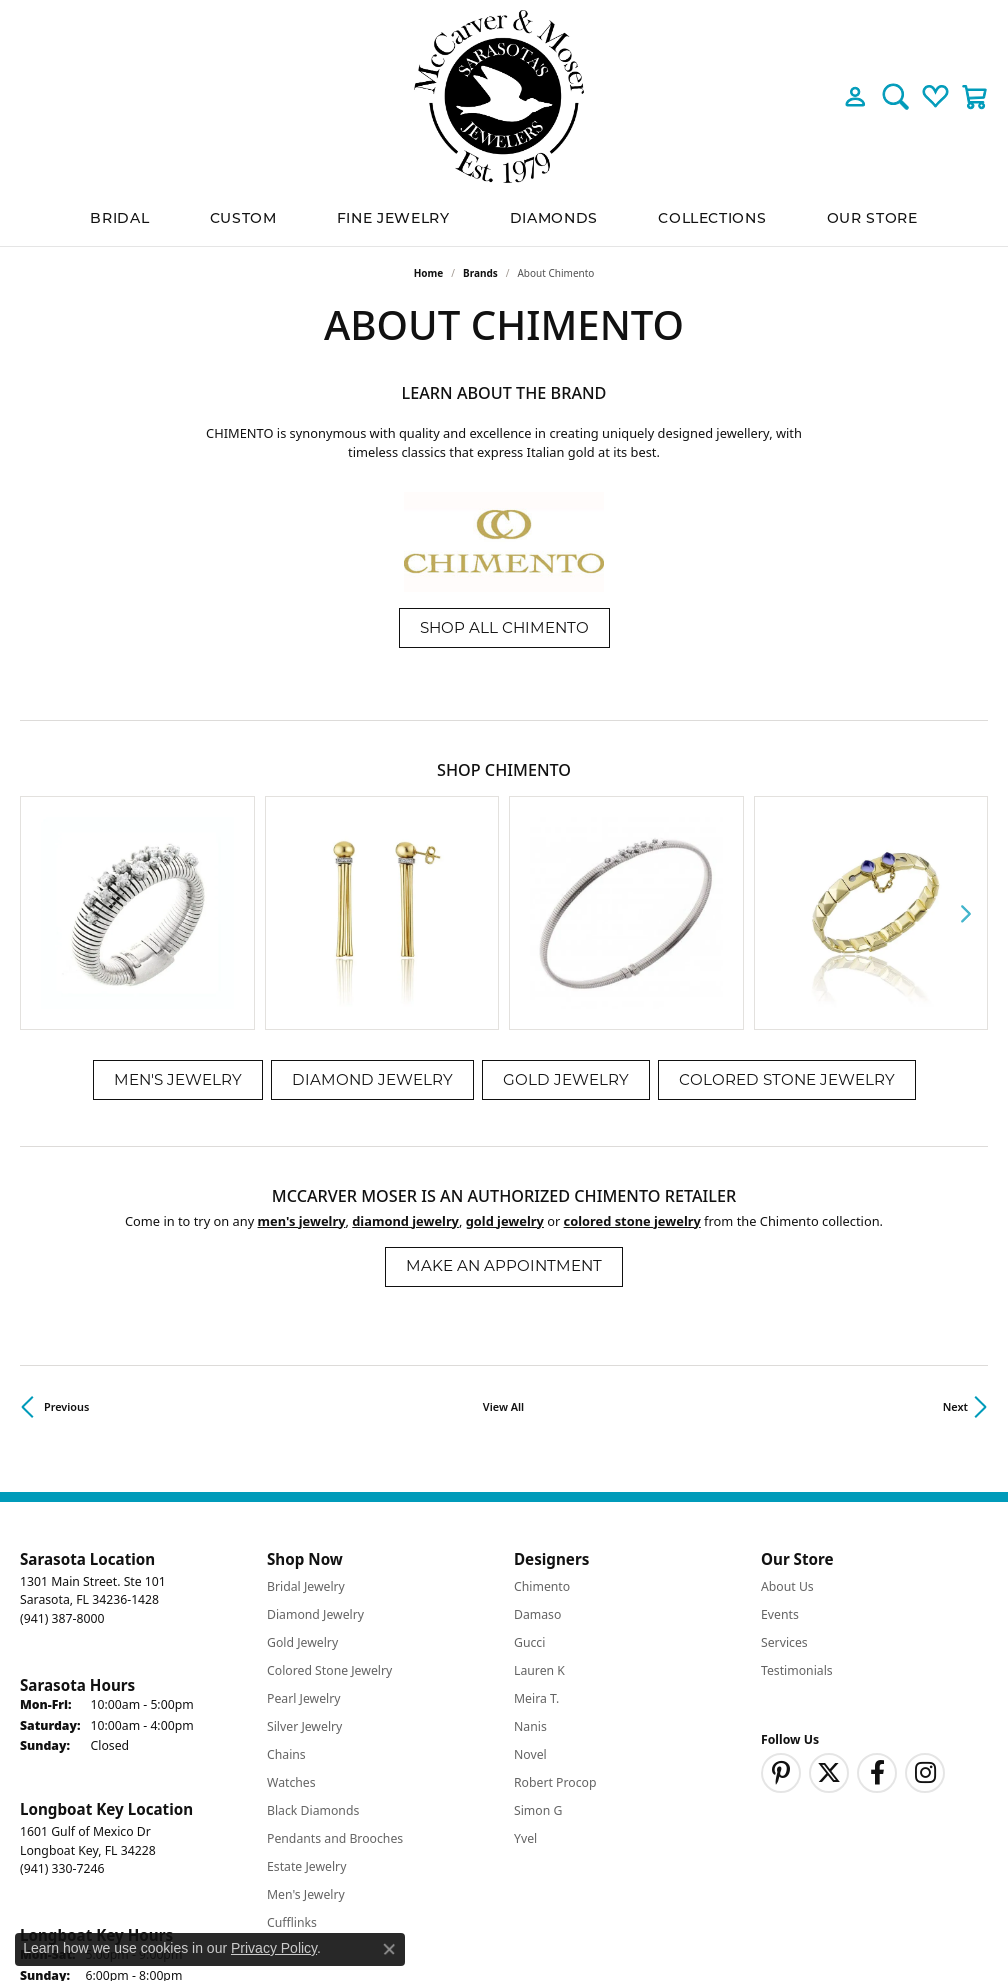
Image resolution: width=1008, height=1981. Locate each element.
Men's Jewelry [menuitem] (306, 1717)
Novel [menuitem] (530, 1577)
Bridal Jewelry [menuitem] (306, 1409)
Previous (66, 1229)
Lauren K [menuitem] (539, 1493)
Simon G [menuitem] (538, 1633)
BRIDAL (119, 219)
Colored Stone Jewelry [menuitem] (329, 1493)
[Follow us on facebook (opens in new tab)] (877, 1596)
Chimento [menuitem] (542, 1409)
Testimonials (797, 1493)
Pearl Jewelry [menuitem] (304, 1521)
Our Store (872, 219)
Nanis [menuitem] (530, 1549)
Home (429, 273)
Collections (712, 219)
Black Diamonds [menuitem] (313, 1633)
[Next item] (965, 824)
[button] (855, 96)
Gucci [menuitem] (529, 1465)
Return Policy (541, 1910)
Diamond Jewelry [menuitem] (315, 1437)
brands (480, 273)
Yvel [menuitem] (525, 1661)
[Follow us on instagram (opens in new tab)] (925, 1596)
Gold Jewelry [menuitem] (302, 1465)
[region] (504, 825)
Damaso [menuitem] (537, 1437)
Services (784, 1465)
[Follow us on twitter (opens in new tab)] (829, 1596)
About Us (787, 1409)
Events (780, 1437)
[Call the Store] (62, 1441)
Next (955, 1229)
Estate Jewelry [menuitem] (306, 1689)
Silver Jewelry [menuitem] (304, 1549)
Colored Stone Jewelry (787, 902)
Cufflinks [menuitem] (292, 1745)
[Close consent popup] (389, 1949)
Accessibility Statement (908, 1910)
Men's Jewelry (178, 902)
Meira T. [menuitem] (536, 1521)
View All (503, 1229)
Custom (243, 219)
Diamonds (554, 219)
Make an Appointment (504, 1089)
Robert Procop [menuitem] (555, 1605)
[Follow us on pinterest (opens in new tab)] (781, 1596)
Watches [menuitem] (291, 1605)
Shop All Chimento (504, 627)
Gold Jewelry (566, 902)
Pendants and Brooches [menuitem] (335, 1661)
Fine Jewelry (393, 219)
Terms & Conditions (760, 1910)
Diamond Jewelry (372, 902)
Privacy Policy (641, 1910)
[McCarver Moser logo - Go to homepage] (504, 96)
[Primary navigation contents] (504, 219)
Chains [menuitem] (286, 1577)
